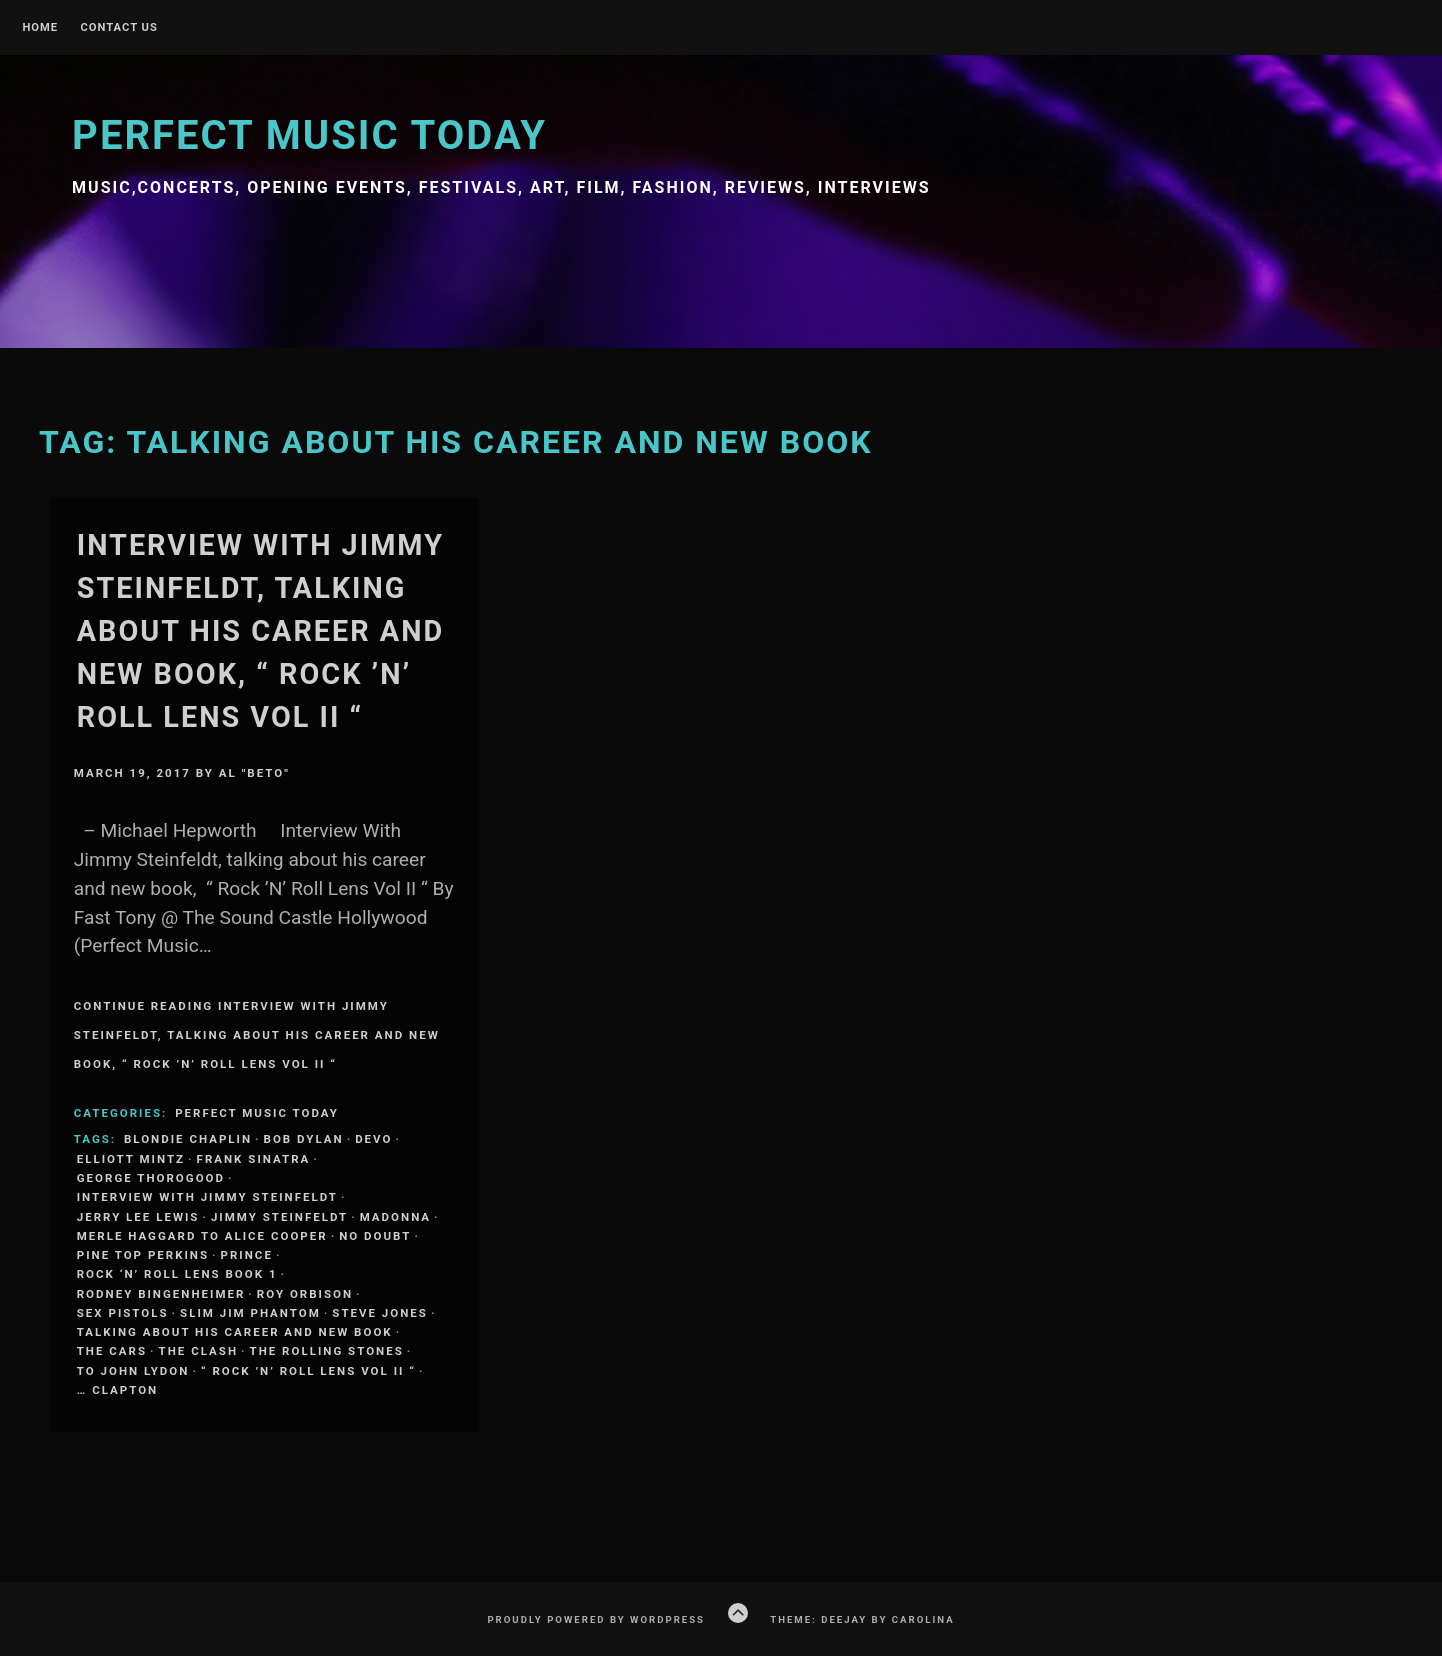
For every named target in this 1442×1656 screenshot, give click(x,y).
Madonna (395, 1217)
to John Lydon (133, 1371)
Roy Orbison (305, 1294)
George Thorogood (151, 1178)
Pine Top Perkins (143, 1255)
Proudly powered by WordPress (596, 1619)
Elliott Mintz (131, 1159)
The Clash (198, 1351)
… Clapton (117, 1390)
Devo (373, 1139)
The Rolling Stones (327, 1351)
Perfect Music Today (309, 135)
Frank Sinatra (254, 1159)
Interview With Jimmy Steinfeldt (207, 1197)
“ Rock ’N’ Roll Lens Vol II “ (308, 1371)
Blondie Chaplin (188, 1139)
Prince (247, 1255)
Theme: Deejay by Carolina (862, 1619)
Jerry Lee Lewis (138, 1217)
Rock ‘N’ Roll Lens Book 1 (177, 1274)
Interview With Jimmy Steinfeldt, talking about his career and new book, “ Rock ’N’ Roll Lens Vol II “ (260, 631)
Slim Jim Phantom (250, 1313)
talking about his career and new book (235, 1332)
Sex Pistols (123, 1313)
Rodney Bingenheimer (161, 1294)
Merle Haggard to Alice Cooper (202, 1236)
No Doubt (375, 1236)
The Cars (112, 1351)
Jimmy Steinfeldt (279, 1217)
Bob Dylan (304, 1139)
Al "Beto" (254, 773)
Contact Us (118, 28)
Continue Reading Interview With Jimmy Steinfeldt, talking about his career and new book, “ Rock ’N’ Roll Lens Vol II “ (257, 1035)
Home (40, 28)
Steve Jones (380, 1313)
